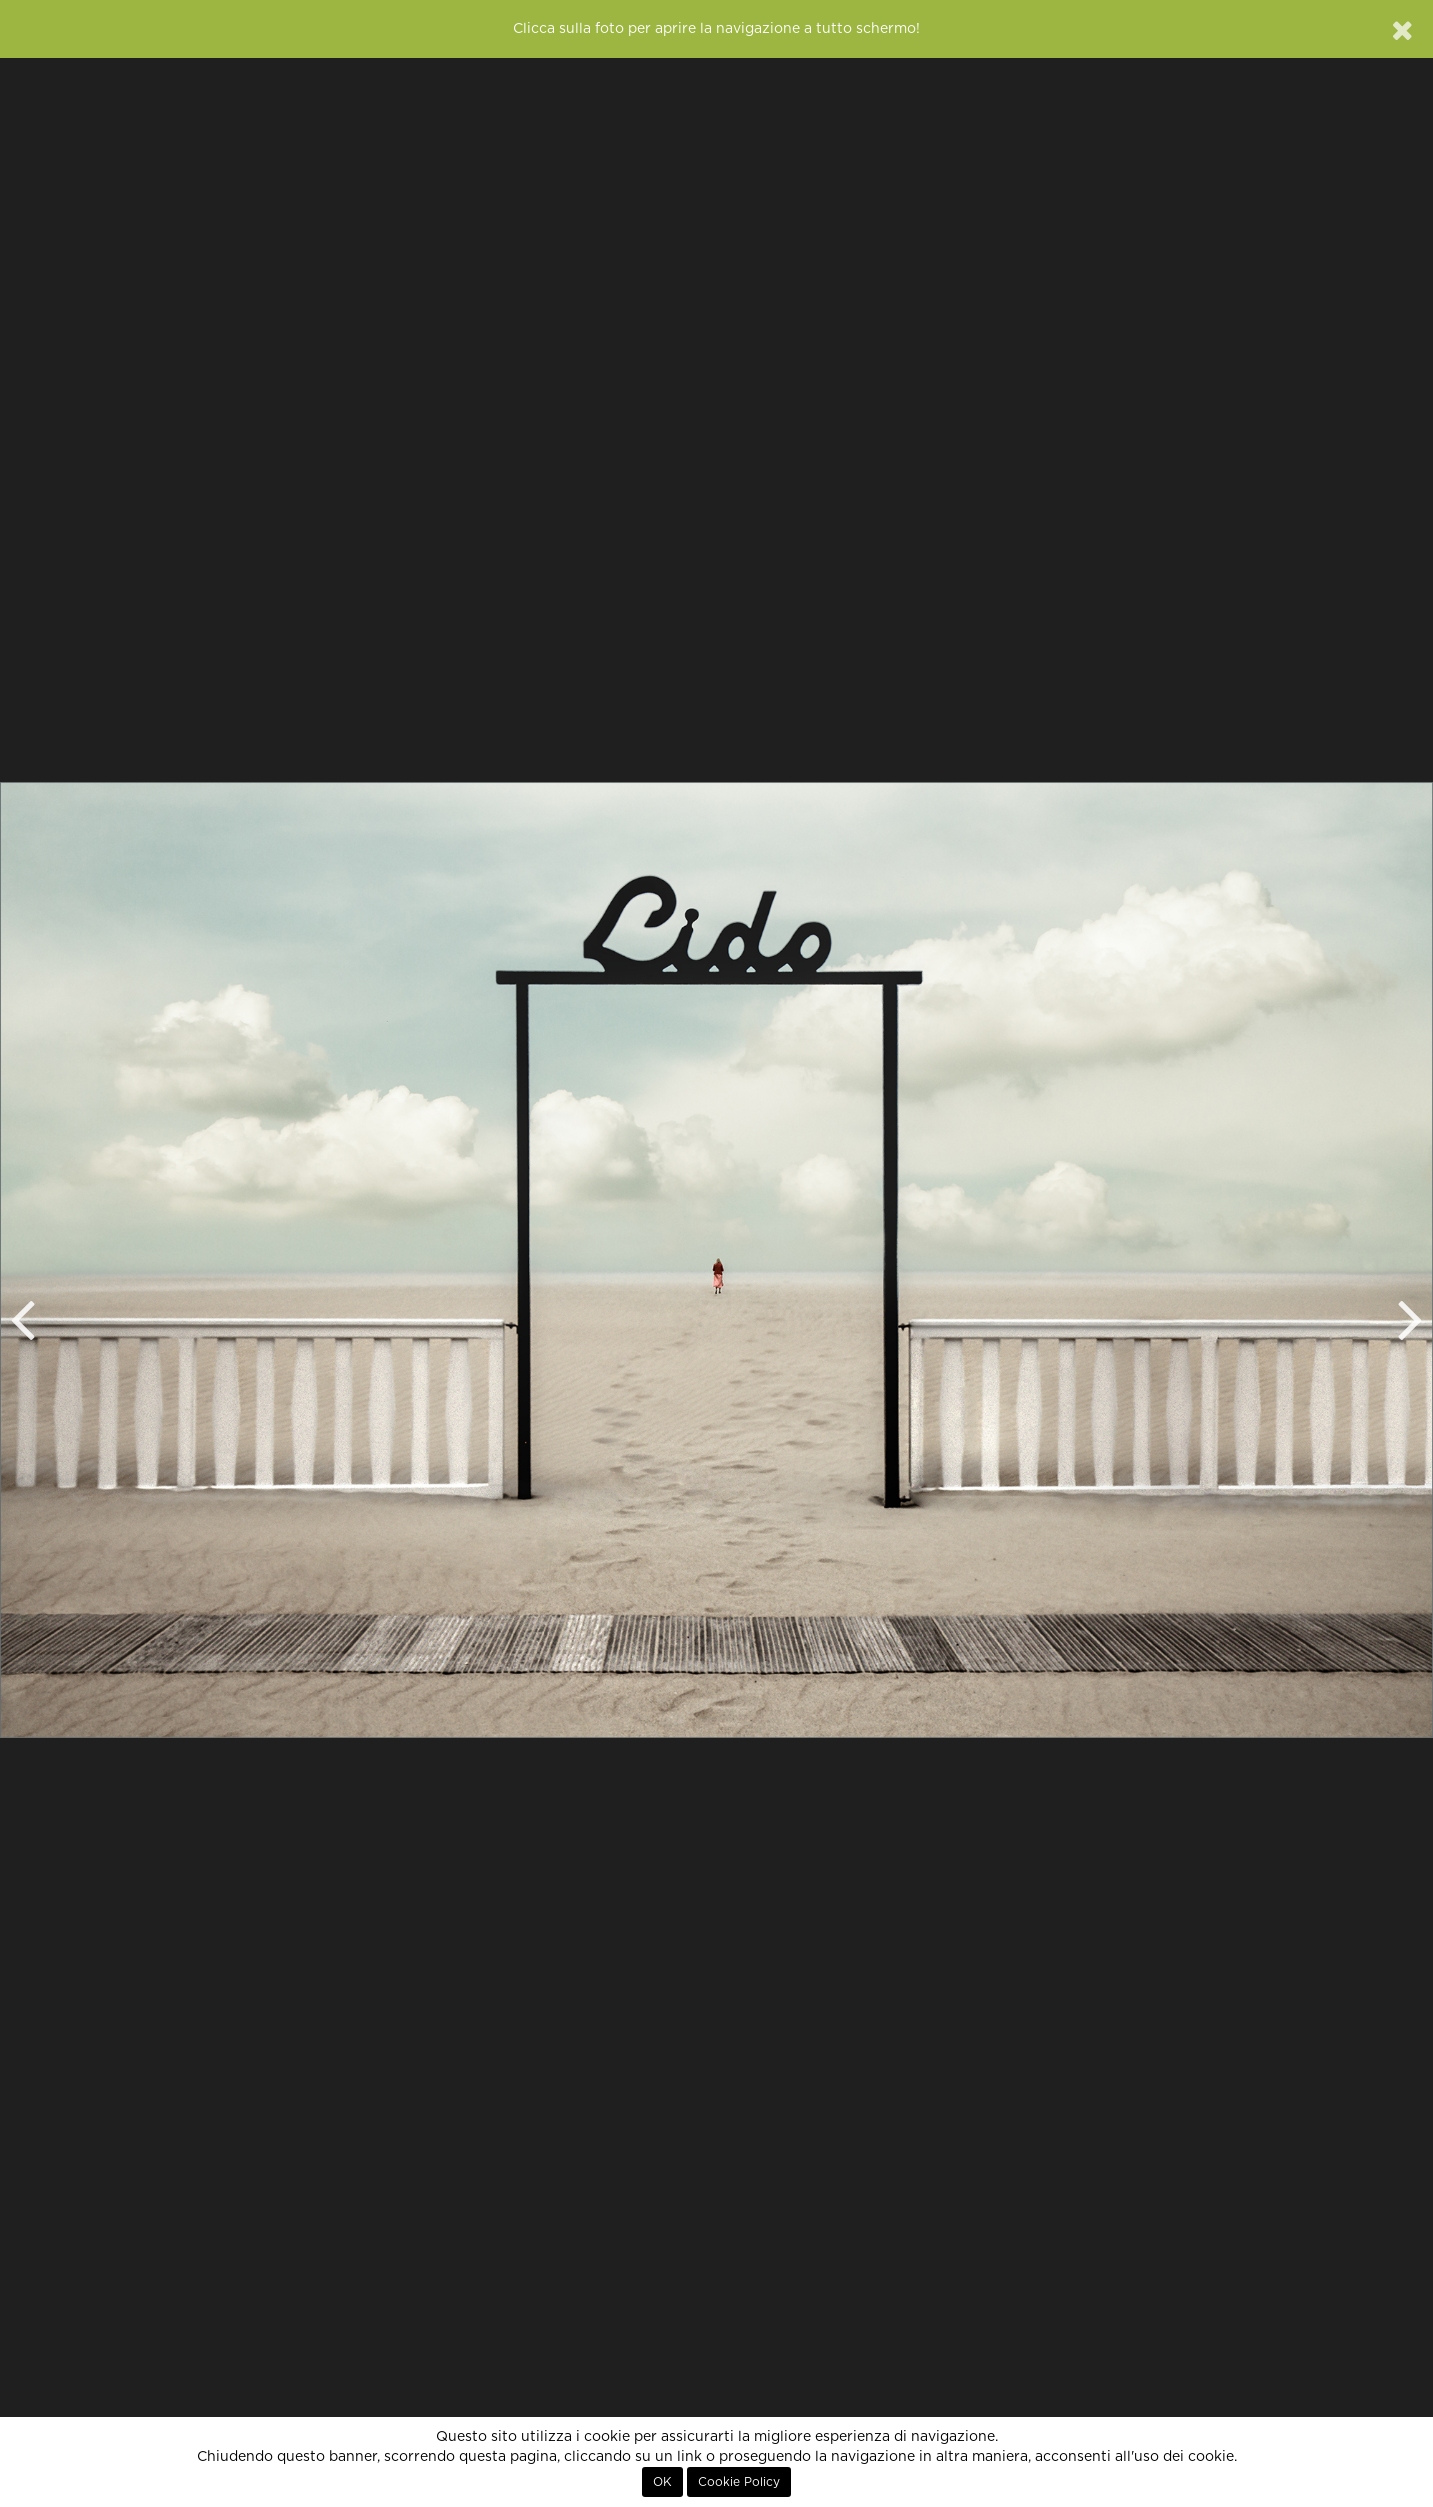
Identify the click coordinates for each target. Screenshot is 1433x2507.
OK (662, 2482)
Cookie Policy (739, 2482)
